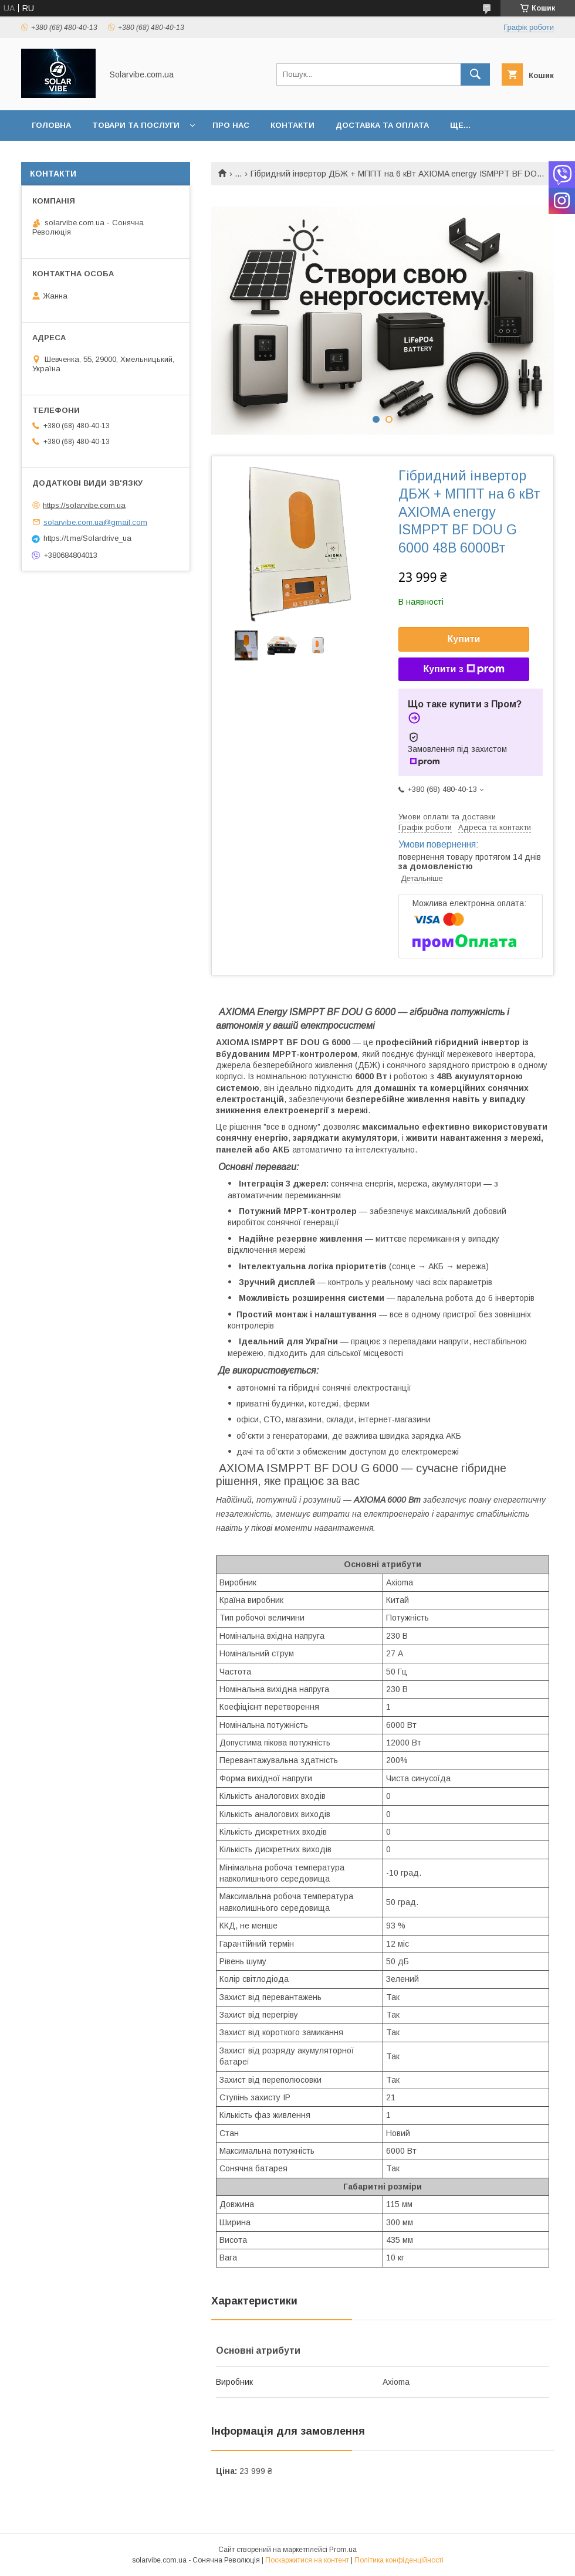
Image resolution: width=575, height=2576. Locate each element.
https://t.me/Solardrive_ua (87, 538)
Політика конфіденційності (399, 2560)
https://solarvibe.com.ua (84, 505)
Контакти (292, 125)
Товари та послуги (136, 125)
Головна (51, 125)
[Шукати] (475, 74)
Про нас (230, 125)
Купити (464, 639)
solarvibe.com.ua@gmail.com (95, 521)
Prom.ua (343, 2550)
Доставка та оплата (382, 125)
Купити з (463, 669)
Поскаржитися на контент (307, 2560)
